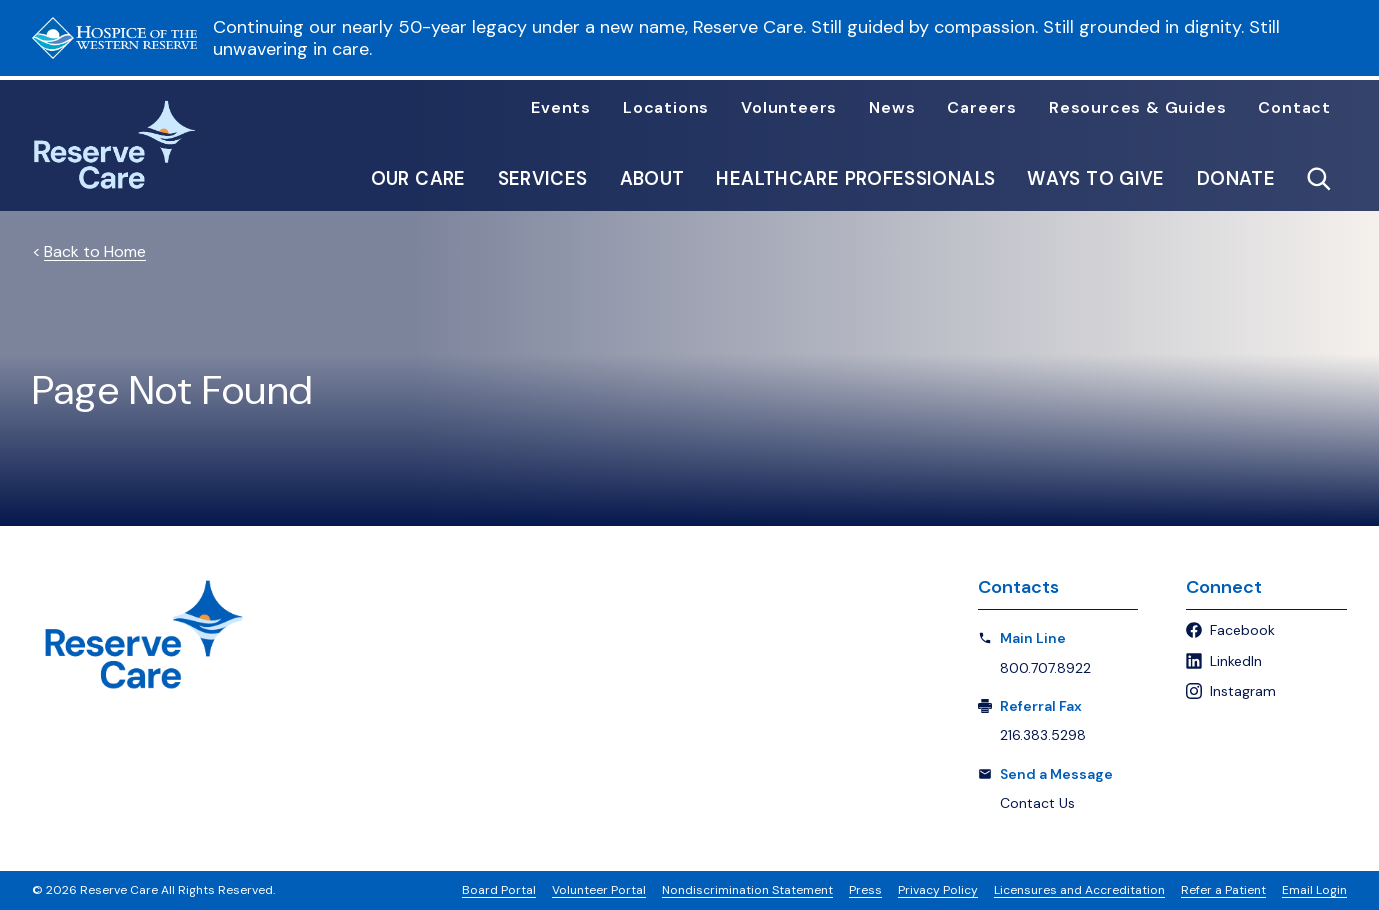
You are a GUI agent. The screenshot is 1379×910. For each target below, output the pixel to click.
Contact (1294, 108)
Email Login (1314, 890)
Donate (1236, 179)
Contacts (1018, 587)
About (652, 179)
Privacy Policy (938, 890)
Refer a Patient (1223, 890)
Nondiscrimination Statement (747, 890)
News (892, 108)
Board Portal (499, 890)
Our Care (418, 179)
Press (865, 890)
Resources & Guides (1137, 108)
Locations (666, 108)
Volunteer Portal (599, 890)
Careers (982, 108)
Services (543, 179)
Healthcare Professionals (855, 179)
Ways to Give (1095, 179)
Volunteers (789, 108)
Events (561, 108)
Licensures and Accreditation (1079, 890)
